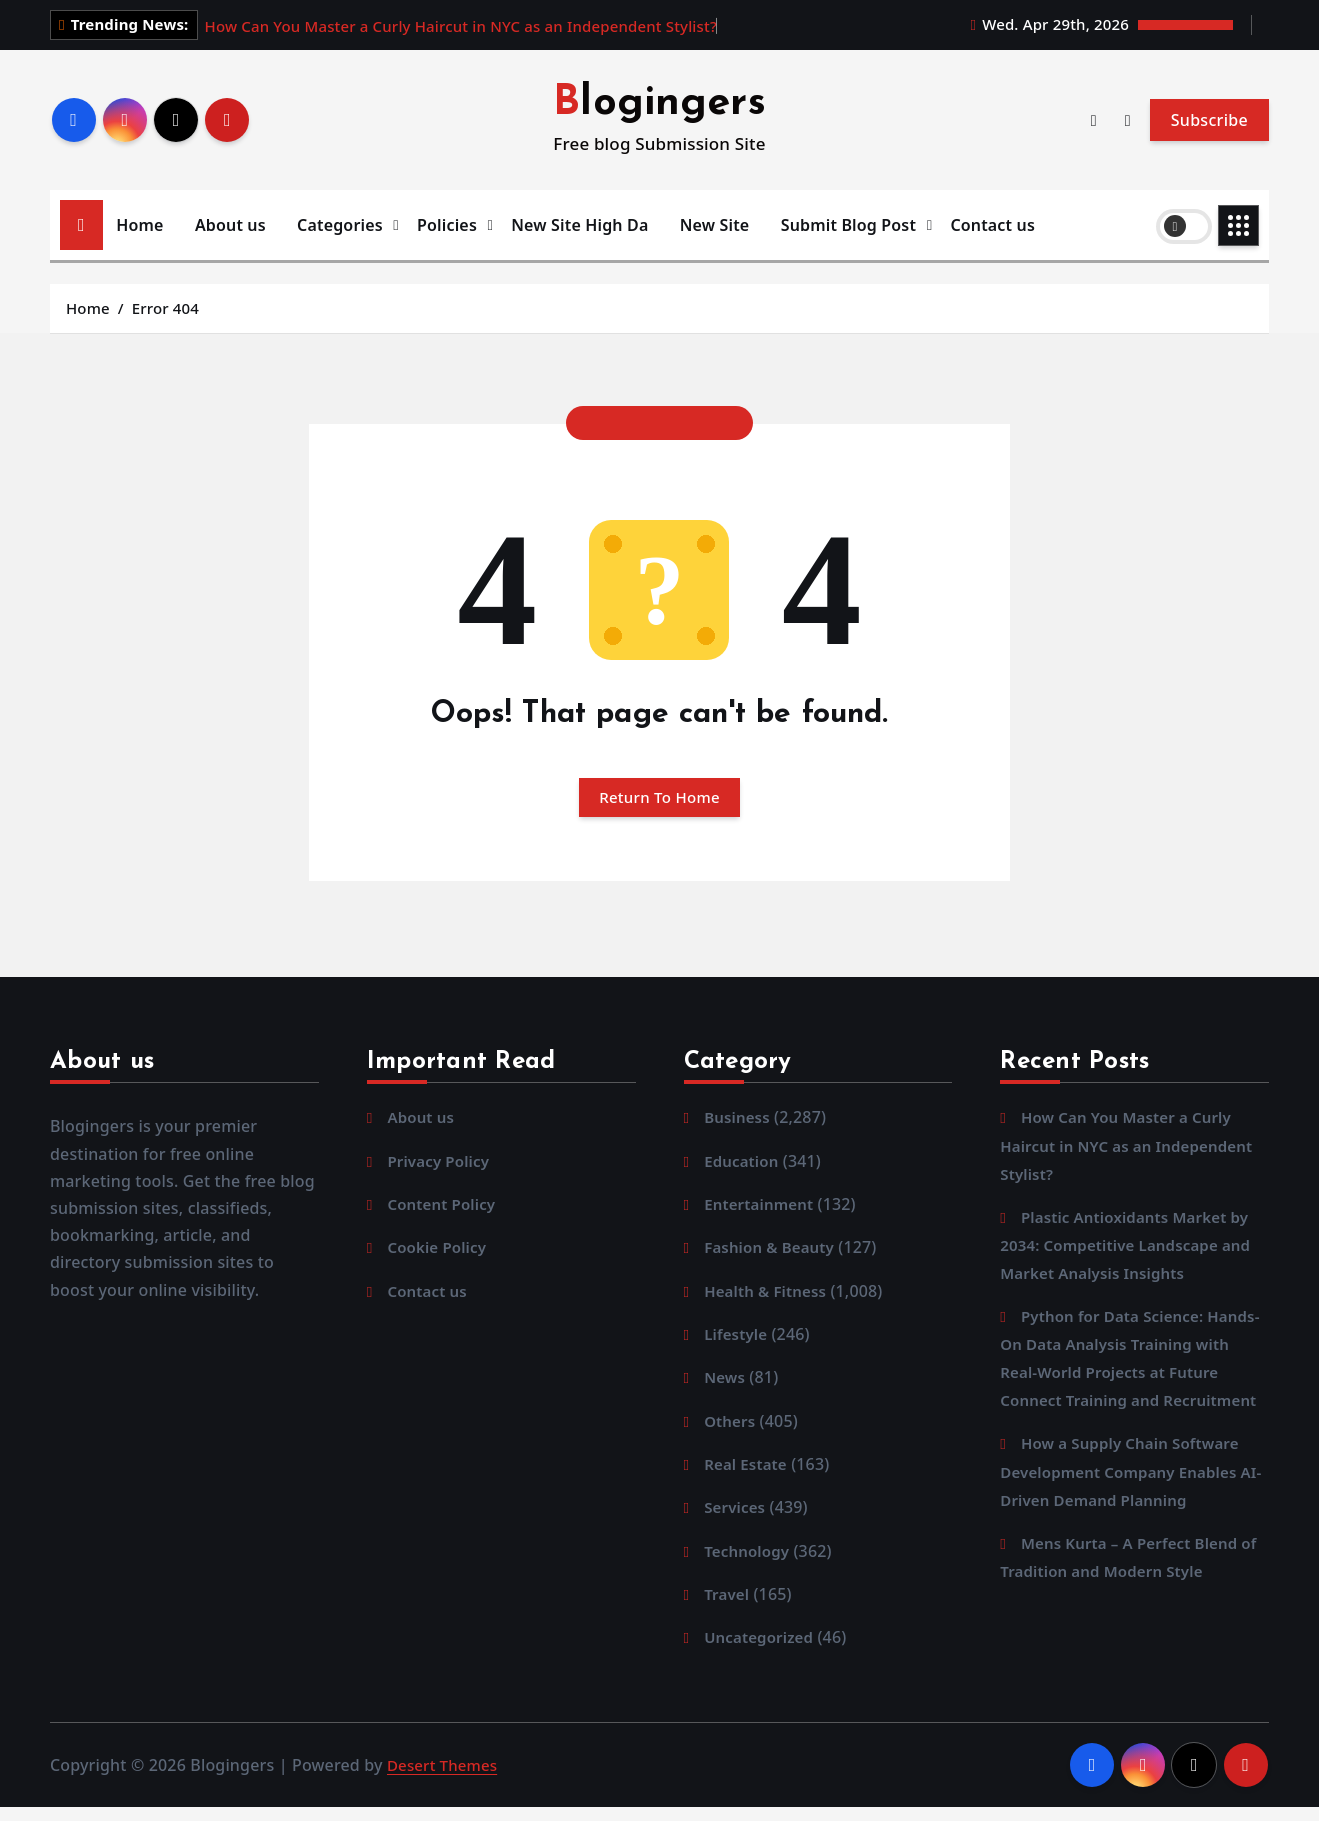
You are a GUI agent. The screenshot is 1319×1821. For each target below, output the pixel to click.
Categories (340, 225)
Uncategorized (762, 1650)
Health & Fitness (769, 1298)
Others (731, 1430)
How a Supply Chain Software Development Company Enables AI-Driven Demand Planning (1126, 1506)
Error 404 (165, 308)
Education (743, 1166)
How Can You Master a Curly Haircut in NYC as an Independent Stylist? (461, 26)
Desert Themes (445, 1778)
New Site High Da (579, 225)
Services (736, 1518)
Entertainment (762, 1210)
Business (739, 1122)
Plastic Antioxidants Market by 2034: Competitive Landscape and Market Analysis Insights (1133, 1250)
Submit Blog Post (848, 225)
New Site (715, 225)
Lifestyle (737, 1342)
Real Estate (748, 1474)
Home (139, 225)
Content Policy (444, 1210)
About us (230, 225)
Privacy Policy (441, 1166)
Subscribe (1209, 120)
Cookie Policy (439, 1254)
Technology (749, 1562)
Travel (728, 1606)
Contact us (992, 225)
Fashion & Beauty (773, 1254)
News (726, 1386)
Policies (447, 225)
